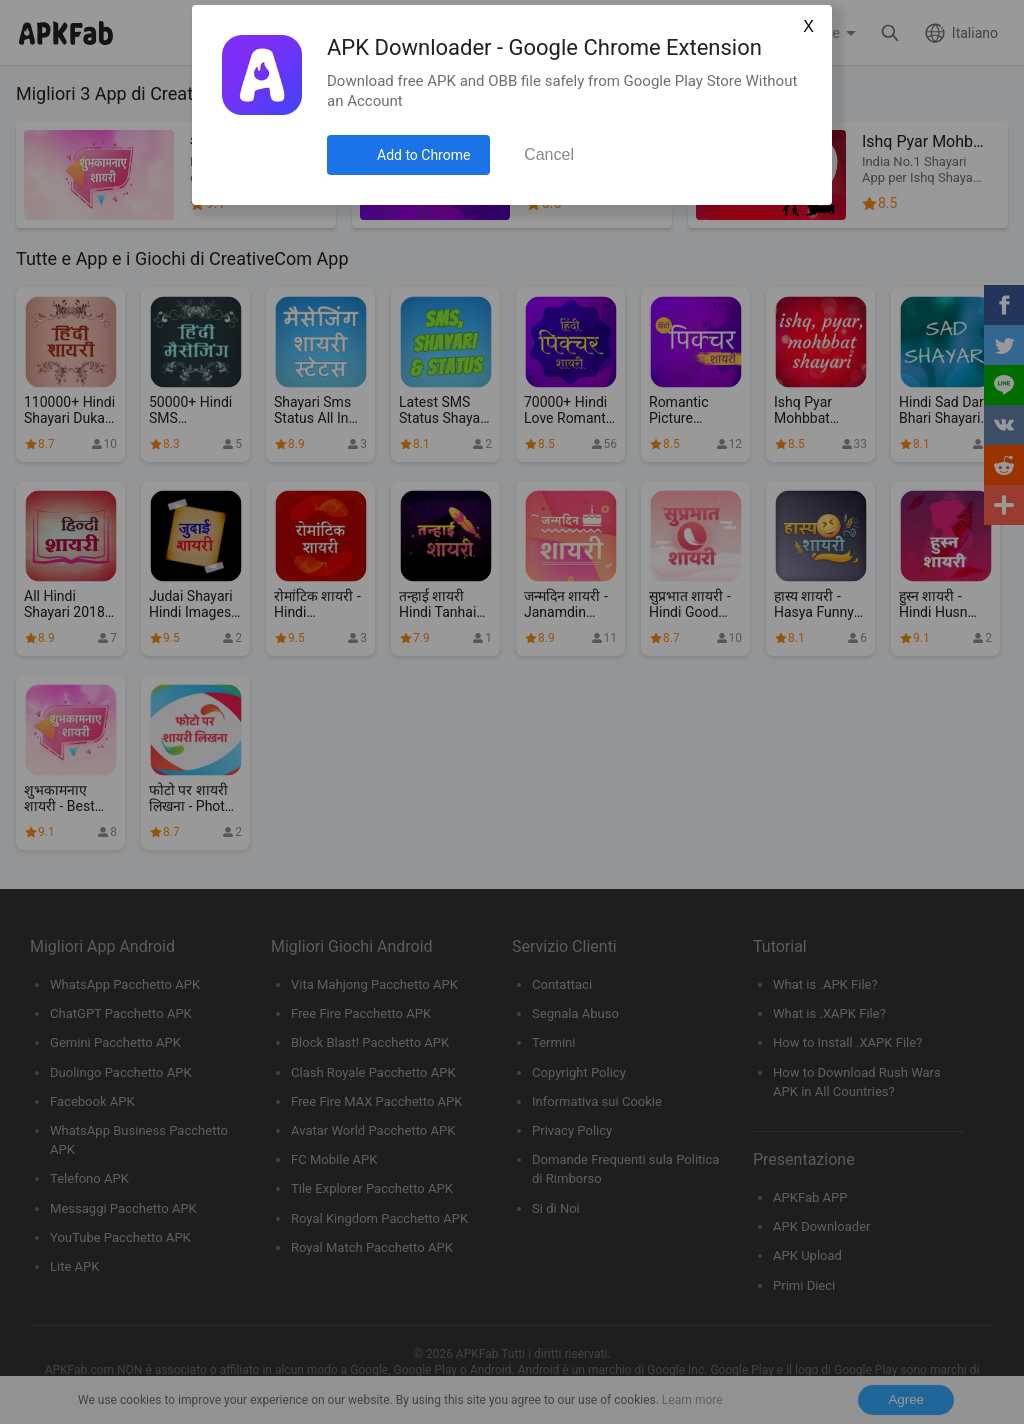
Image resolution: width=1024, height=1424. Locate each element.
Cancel (549, 154)
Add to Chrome (423, 155)
